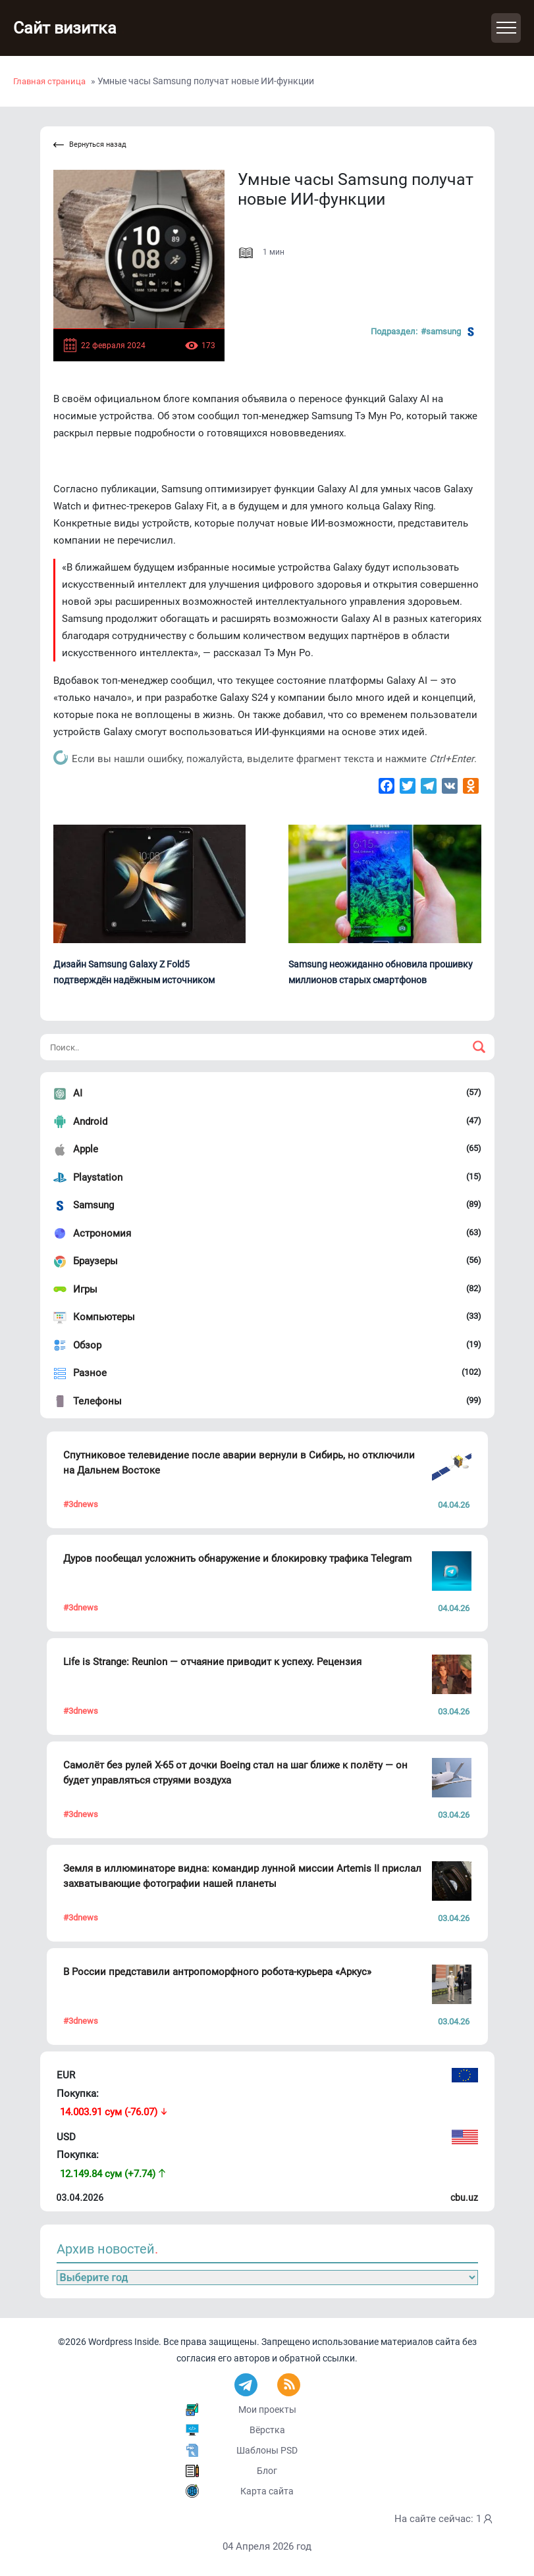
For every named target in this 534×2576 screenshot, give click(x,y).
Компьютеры (104, 1317)
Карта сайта (267, 2491)
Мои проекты (267, 2409)
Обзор (87, 1345)
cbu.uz (464, 2197)
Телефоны (97, 1401)
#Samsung (449, 332)
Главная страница (49, 81)
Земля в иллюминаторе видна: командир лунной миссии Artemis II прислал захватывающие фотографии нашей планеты (242, 1876)
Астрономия (102, 1233)
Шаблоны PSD (267, 2450)
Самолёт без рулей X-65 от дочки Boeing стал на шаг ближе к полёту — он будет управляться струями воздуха (235, 1772)
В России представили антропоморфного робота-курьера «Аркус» (217, 1972)
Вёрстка (267, 2430)
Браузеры (95, 1261)
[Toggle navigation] (506, 28)
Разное (90, 1373)
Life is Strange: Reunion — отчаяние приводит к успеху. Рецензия (212, 1662)
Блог (267, 2470)
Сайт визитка (69, 28)
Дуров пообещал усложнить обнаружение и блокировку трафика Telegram (237, 1558)
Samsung (93, 1205)
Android (90, 1121)
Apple (85, 1149)
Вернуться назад (89, 145)
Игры (85, 1289)
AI (77, 1093)
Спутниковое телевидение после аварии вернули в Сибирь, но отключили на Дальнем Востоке (239, 1462)
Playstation (97, 1177)
